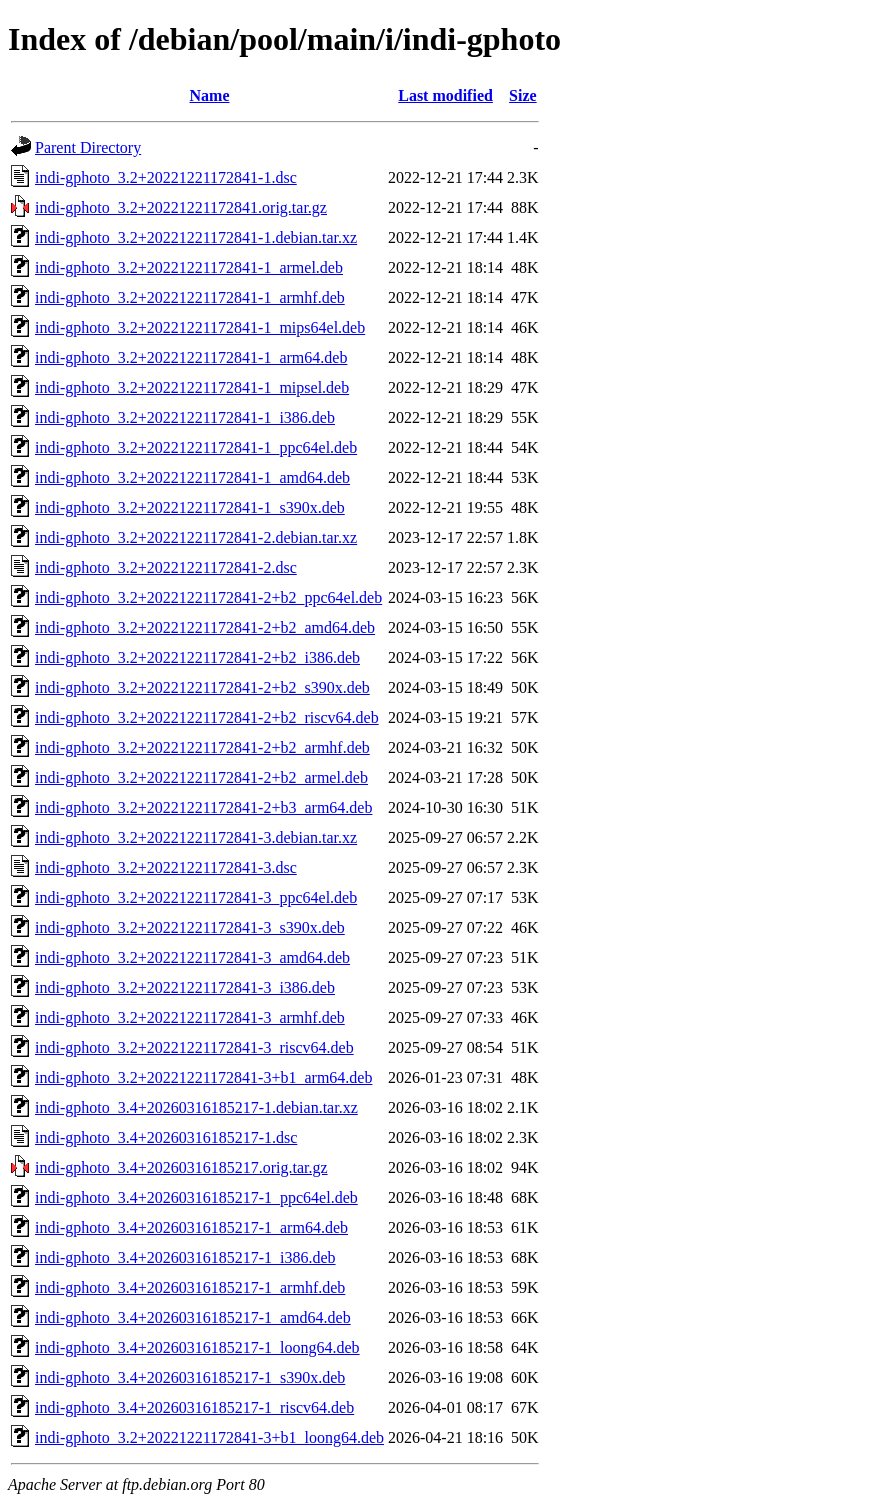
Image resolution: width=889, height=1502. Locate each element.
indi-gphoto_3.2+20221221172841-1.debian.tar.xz (196, 237)
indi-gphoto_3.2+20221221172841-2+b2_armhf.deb (202, 747)
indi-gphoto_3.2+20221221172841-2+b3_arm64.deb (203, 807)
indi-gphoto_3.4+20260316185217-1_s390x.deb (190, 1377)
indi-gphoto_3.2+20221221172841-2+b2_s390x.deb (202, 687)
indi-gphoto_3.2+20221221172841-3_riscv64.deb (194, 1047)
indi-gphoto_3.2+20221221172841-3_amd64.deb (192, 957)
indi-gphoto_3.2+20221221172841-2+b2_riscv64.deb (207, 717)
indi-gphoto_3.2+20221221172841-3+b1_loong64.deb (209, 1437)
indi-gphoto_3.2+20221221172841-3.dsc (166, 867)
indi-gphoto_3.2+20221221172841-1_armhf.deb (190, 297)
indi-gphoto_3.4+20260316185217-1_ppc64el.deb (196, 1197)
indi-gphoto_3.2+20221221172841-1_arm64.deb (191, 357)
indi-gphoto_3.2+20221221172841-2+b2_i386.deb (197, 657)
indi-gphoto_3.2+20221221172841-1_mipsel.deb (192, 387)
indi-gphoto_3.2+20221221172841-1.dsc (166, 177)
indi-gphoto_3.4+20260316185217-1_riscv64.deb (194, 1407)
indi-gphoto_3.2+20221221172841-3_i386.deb (185, 987)
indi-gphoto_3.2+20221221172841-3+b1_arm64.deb (203, 1077)
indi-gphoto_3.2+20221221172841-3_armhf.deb (190, 1017)
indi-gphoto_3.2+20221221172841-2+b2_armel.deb (201, 777)
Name (210, 95)
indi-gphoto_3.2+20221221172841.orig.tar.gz (181, 207)
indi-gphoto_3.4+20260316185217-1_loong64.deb (197, 1347)
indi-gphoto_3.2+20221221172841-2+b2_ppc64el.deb (208, 597)
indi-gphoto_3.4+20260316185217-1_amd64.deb (193, 1317)
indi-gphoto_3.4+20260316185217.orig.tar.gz (181, 1167)
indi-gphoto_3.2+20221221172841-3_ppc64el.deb (196, 897)
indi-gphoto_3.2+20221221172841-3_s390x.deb (190, 927)
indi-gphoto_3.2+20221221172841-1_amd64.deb (192, 477)
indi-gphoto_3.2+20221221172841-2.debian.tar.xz (196, 537)
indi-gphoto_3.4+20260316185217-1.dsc (166, 1137)
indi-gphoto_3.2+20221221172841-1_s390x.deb (190, 507)
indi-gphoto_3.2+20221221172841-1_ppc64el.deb (196, 447)
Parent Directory (88, 147)
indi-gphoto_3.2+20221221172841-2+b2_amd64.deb (205, 627)
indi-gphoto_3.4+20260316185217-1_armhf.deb (190, 1287)
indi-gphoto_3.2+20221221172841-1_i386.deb (185, 417)
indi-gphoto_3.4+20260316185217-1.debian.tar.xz (196, 1107)
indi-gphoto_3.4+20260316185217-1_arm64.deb (191, 1227)
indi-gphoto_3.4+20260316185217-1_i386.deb (185, 1257)
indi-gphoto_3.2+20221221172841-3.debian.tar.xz (196, 837)
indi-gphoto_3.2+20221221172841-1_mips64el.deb (200, 327)
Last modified (445, 95)
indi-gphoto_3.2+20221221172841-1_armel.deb (189, 267)
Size (523, 95)
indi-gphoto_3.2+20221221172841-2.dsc (166, 567)
